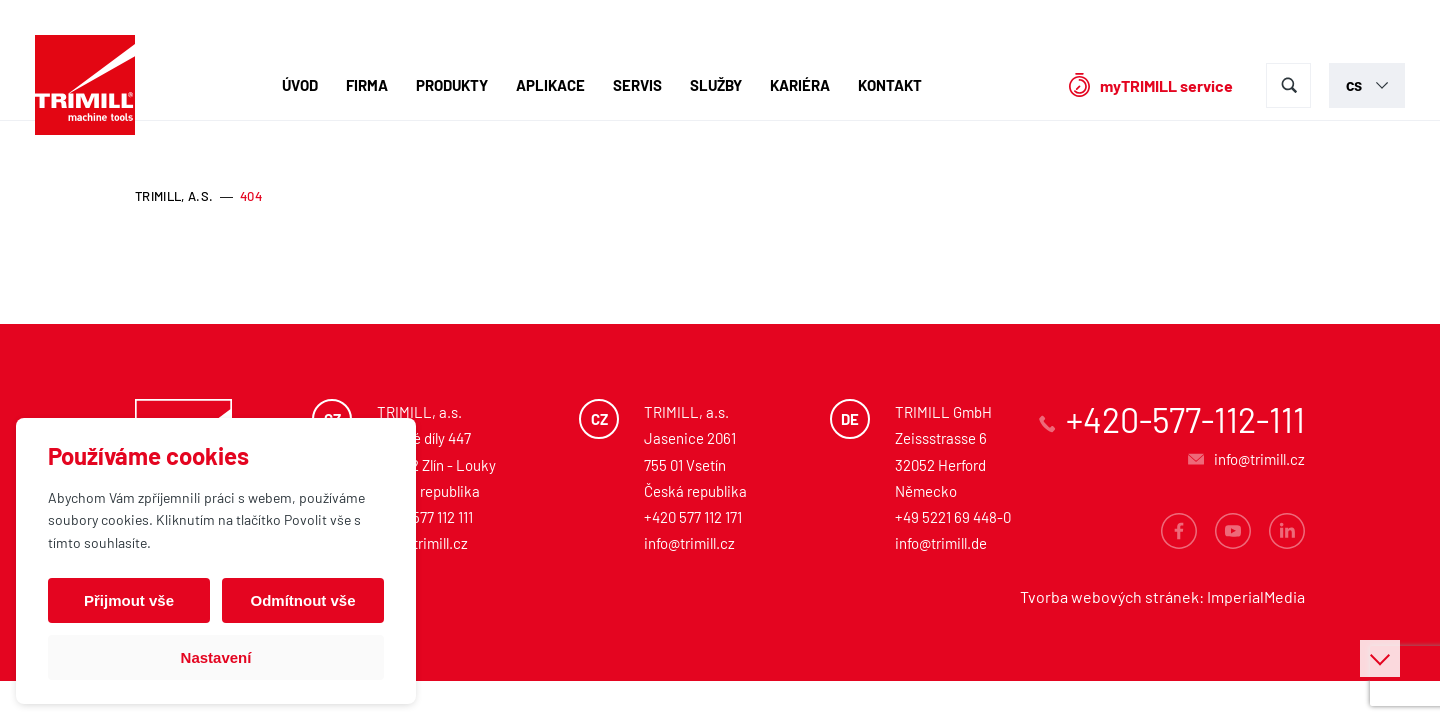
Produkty (452, 85)
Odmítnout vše (302, 600)
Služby (716, 85)
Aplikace (550, 85)
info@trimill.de (941, 543)
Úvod (300, 85)
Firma (367, 85)
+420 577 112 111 (425, 517)
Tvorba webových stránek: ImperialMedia (1162, 596)
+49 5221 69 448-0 (953, 517)
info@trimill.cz (422, 543)
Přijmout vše (129, 600)
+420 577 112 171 (693, 517)
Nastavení (216, 657)
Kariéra (800, 85)
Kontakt (890, 85)
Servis (637, 85)
